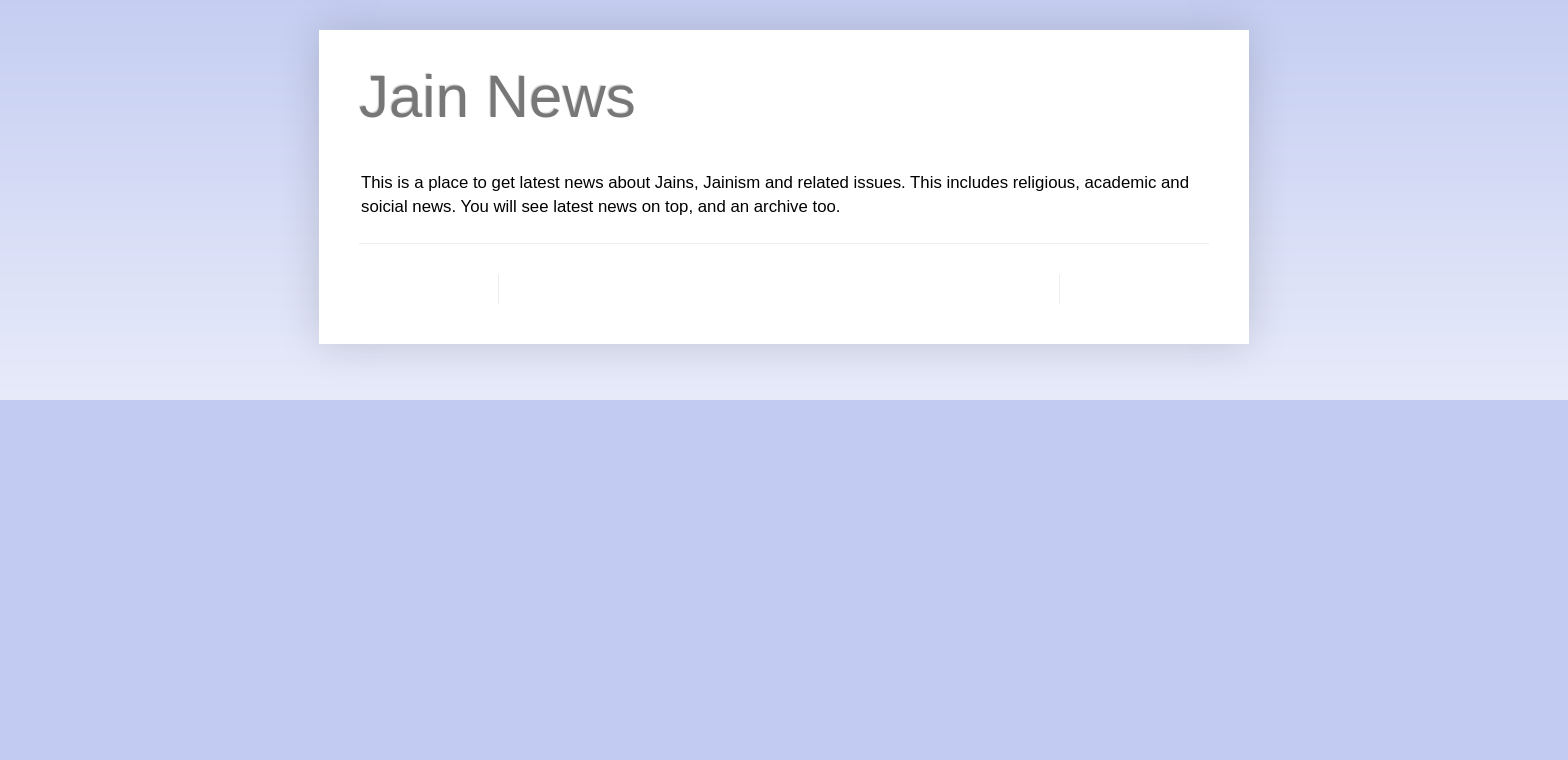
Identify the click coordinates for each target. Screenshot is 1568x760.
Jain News (497, 96)
